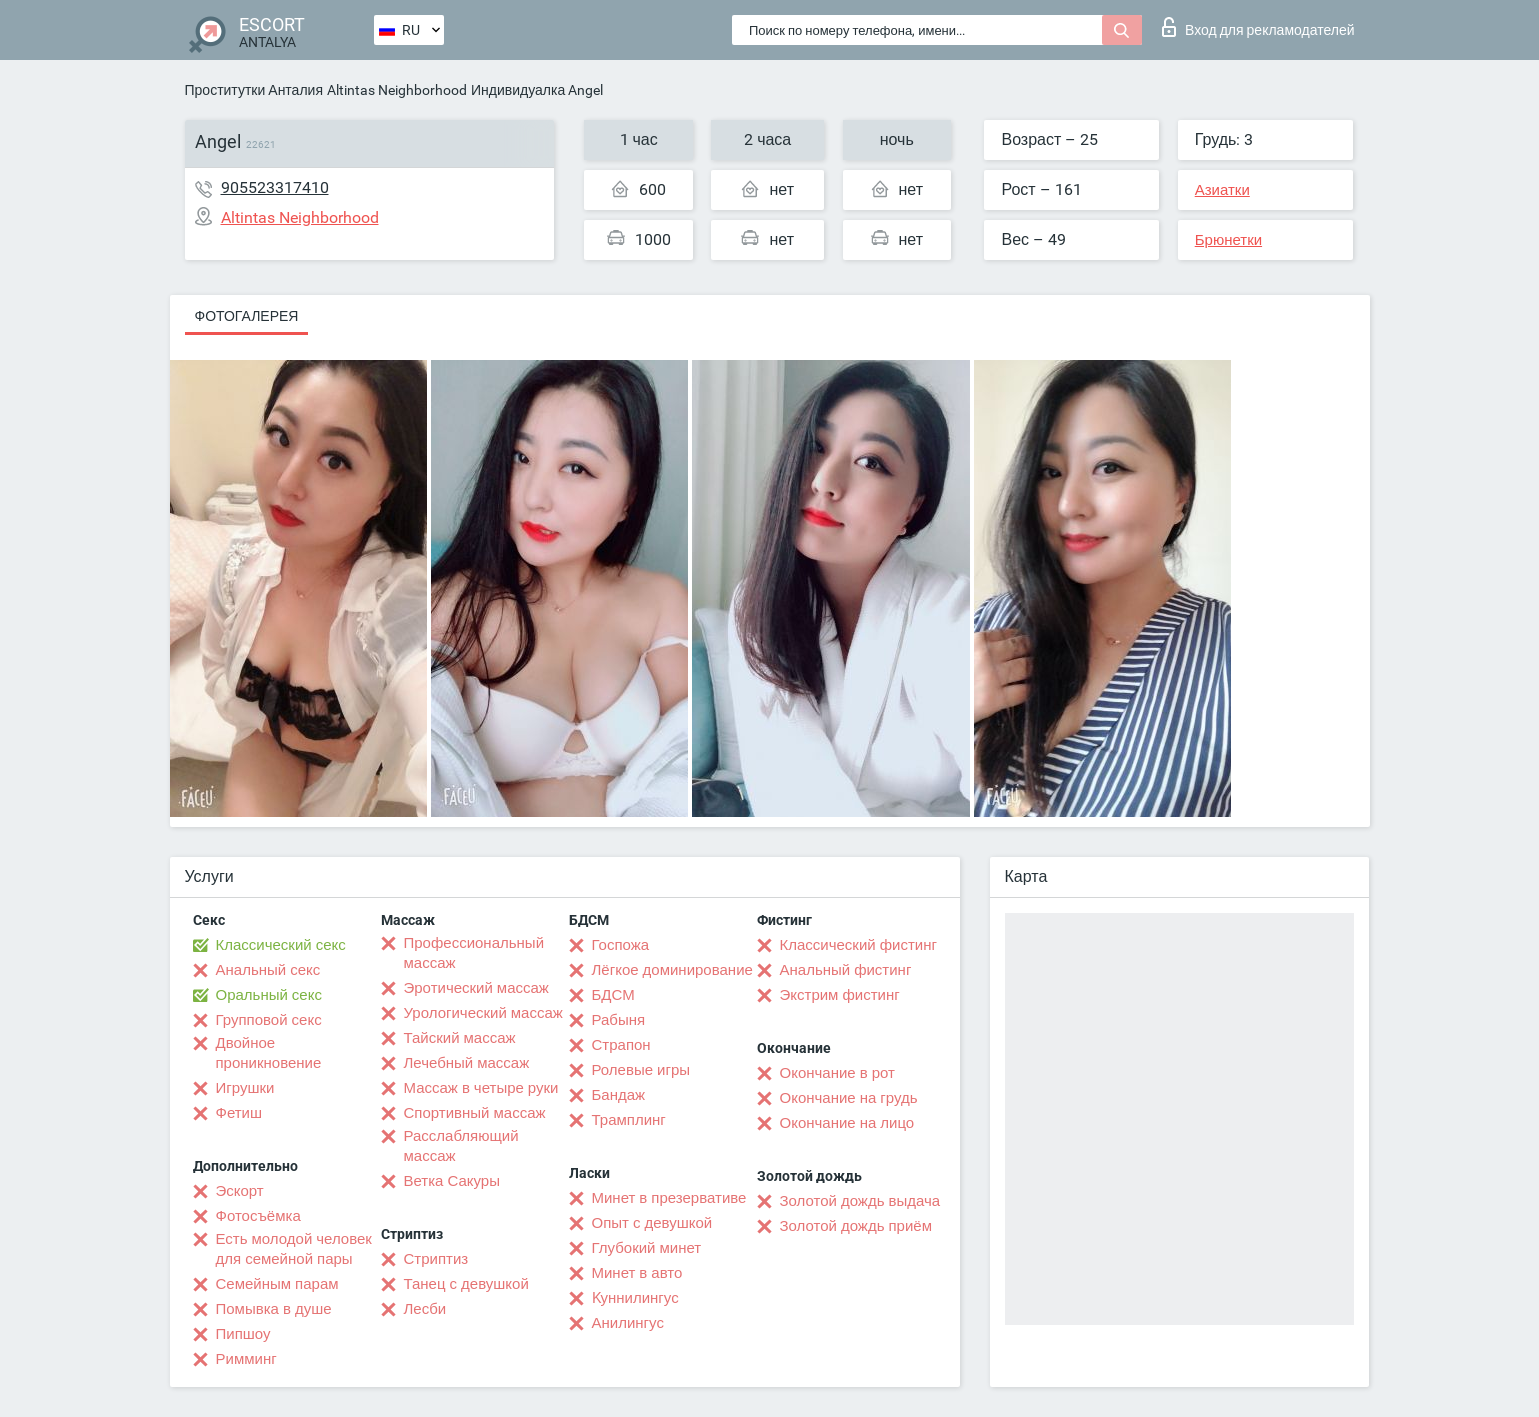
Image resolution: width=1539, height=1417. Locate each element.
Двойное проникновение (269, 1053)
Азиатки (1222, 190)
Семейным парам (277, 1284)
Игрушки (245, 1088)
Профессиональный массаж (474, 953)
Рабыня (619, 1020)
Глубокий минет (647, 1248)
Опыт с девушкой (652, 1223)
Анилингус (628, 1323)
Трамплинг (629, 1120)
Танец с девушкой (466, 1284)
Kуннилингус (635, 1298)
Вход (1258, 27)
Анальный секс (268, 970)
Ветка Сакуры (452, 1181)
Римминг (246, 1359)
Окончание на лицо (847, 1123)
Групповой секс (269, 1020)
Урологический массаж (483, 1013)
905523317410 (275, 187)
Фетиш (239, 1113)
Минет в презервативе (669, 1198)
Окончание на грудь (849, 1098)
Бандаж (619, 1095)
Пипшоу (243, 1334)
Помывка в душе (274, 1309)
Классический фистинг (858, 945)
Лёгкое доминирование (672, 970)
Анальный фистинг (846, 970)
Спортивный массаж (475, 1113)
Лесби (425, 1309)
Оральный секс (269, 995)
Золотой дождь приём (856, 1226)
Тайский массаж (460, 1038)
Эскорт (240, 1191)
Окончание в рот (837, 1073)
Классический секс (281, 945)
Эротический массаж (476, 988)
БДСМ (613, 995)
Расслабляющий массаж (461, 1146)
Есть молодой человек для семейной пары (294, 1249)
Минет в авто (637, 1273)
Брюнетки (1228, 240)
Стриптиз (436, 1259)
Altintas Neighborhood (397, 90)
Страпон (621, 1045)
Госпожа (621, 945)
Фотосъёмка (258, 1216)
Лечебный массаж (467, 1063)
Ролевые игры (641, 1070)
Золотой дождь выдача (860, 1201)
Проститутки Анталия (254, 90)
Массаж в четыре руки (481, 1088)
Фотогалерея (247, 316)
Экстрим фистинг (840, 995)
